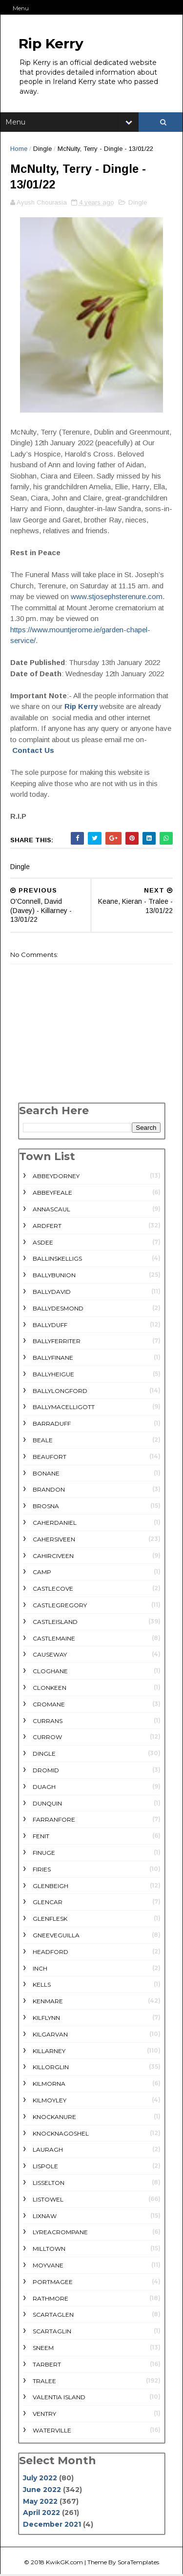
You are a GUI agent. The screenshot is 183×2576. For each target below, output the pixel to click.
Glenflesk (50, 1920)
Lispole (45, 2167)
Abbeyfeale (52, 1194)
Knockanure (54, 2117)
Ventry (44, 2415)
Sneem (43, 2348)
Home (18, 149)
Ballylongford (60, 1391)
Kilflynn (46, 2018)
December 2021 (52, 2525)
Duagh (44, 1787)
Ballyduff (50, 1326)
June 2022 (42, 2490)
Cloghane (50, 1672)
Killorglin (51, 2068)
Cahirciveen (53, 1556)
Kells (42, 1986)
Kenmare (48, 2002)
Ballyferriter (57, 1342)
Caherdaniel (55, 1524)
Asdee (43, 1243)
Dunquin (47, 1804)
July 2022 (40, 2479)
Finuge (44, 1854)
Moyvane (48, 2266)
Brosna (46, 1507)
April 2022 (41, 2514)
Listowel (48, 2200)
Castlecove (53, 1590)
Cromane (49, 1705)
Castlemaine (54, 1639)
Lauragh (48, 2151)
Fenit (41, 1837)
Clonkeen (49, 1689)
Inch (40, 1969)
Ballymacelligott (64, 1408)
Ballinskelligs (57, 1260)
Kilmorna (49, 2085)
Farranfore (54, 1821)
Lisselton (48, 2183)
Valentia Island (59, 2398)
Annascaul (51, 1210)
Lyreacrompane (60, 2233)
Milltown (49, 2250)
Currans (47, 1721)
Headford (50, 1952)
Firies (42, 1870)
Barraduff (52, 1425)
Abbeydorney (56, 1177)
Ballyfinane (53, 1359)
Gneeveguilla (56, 1936)
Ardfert (47, 1226)
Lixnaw (45, 2217)
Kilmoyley (49, 2101)
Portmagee (53, 2282)
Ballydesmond (58, 1309)
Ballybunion (54, 1276)
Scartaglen (53, 2316)
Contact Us (33, 752)
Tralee (44, 2382)
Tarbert (47, 2365)
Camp (42, 1573)
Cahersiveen (54, 1540)
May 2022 (40, 2502)
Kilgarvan (50, 2035)
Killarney (49, 2052)
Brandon (49, 1491)
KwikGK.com (64, 2563)
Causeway (50, 1656)
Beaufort (49, 1457)
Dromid (46, 1771)
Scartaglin (52, 2332)
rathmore (50, 2299)
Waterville (52, 2431)
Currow (47, 1738)
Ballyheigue (53, 1375)
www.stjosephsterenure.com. (117, 598)
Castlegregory (60, 1606)
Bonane (46, 1474)
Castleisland (55, 1622)
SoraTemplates (138, 2563)
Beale (43, 1441)
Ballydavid (52, 1292)
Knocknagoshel (61, 2134)
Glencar (47, 1903)
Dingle (42, 149)
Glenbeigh (50, 1886)
